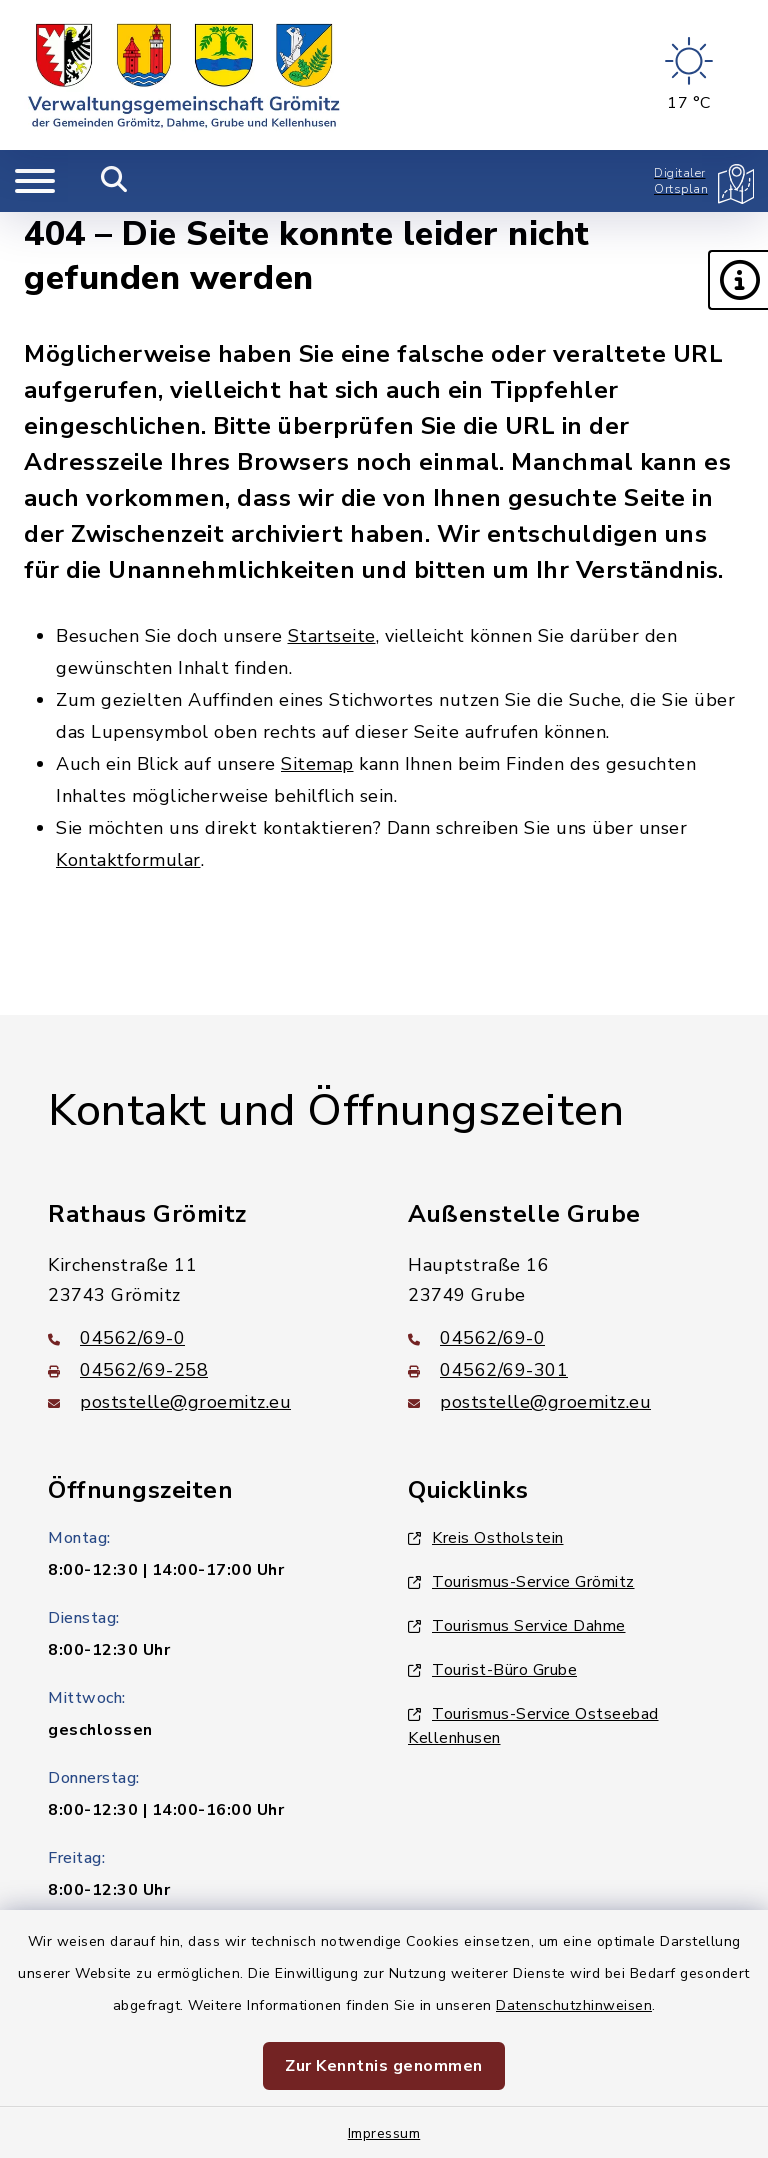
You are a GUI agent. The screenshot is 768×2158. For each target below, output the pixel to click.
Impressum (384, 2133)
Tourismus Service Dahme (517, 1626)
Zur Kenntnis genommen (384, 2066)
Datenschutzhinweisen (574, 2005)
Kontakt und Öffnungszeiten (336, 1111)
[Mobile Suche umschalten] (114, 181)
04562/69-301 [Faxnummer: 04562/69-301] (488, 1370)
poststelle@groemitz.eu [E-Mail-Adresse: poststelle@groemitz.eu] (169, 1402)
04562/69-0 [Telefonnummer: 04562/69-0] (116, 1338)
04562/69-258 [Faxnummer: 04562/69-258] (128, 1370)
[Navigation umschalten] (35, 181)
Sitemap (317, 764)
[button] (738, 280)
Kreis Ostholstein (486, 1538)
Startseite (332, 636)
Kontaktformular (128, 860)
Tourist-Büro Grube (492, 1670)
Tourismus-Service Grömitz (521, 1582)
